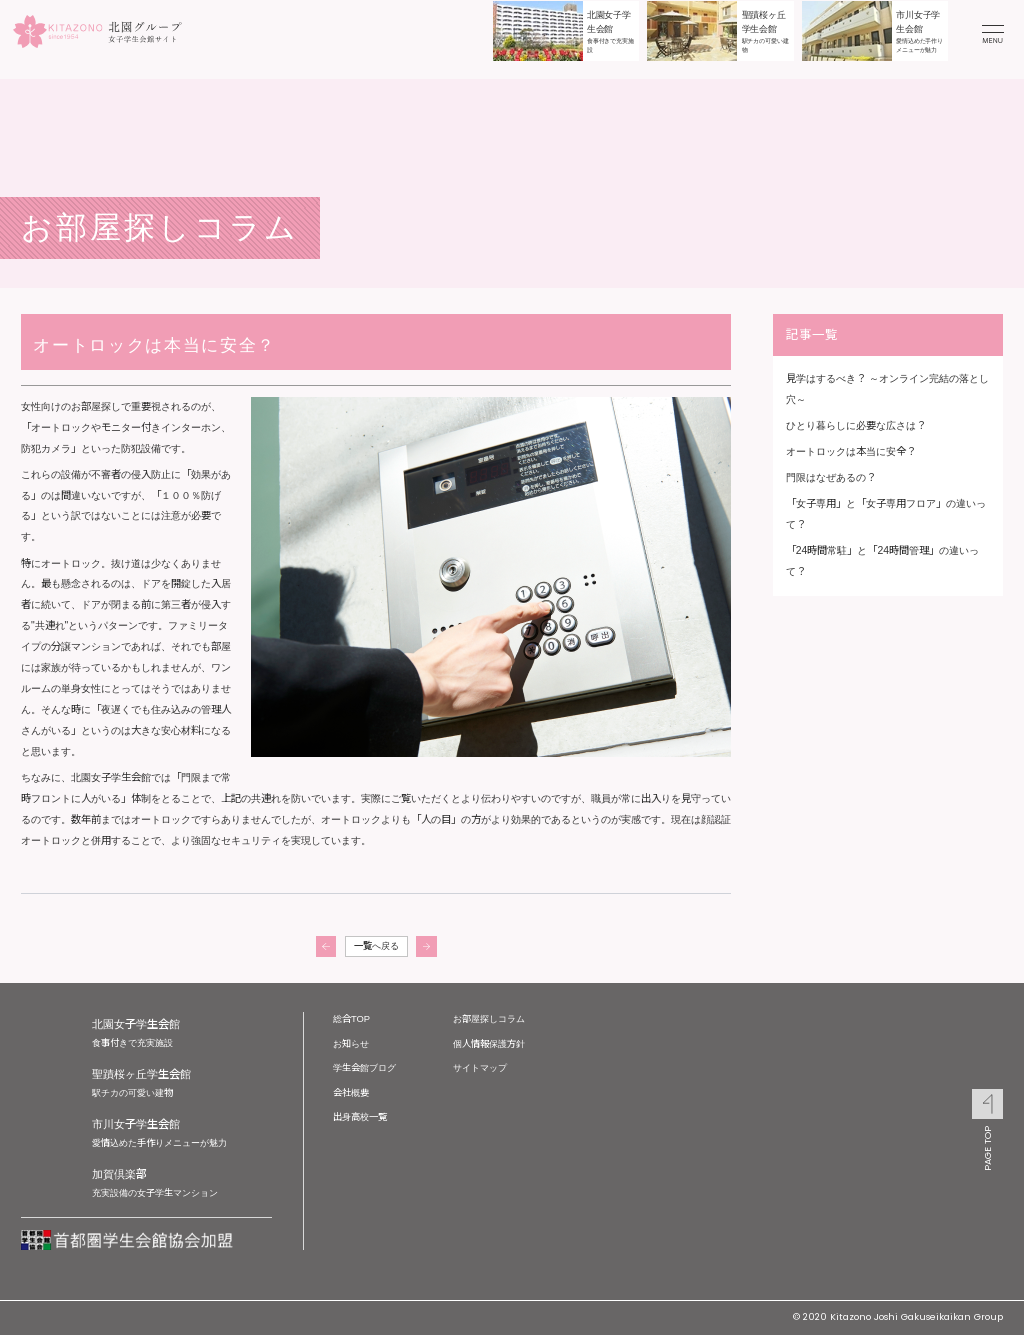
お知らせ (351, 1043)
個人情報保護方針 (489, 1043)
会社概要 (351, 1092)
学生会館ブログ (364, 1067)
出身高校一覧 (360, 1116)
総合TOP (351, 1018)
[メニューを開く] (992, 31)
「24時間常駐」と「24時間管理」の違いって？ (882, 561)
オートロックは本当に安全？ (851, 451)
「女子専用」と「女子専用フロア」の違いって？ (886, 514)
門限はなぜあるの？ (831, 477)
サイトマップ (480, 1067)
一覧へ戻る (376, 945)
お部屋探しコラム (489, 1018)
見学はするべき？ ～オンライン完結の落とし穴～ (887, 389)
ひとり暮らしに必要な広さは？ (856, 425)
